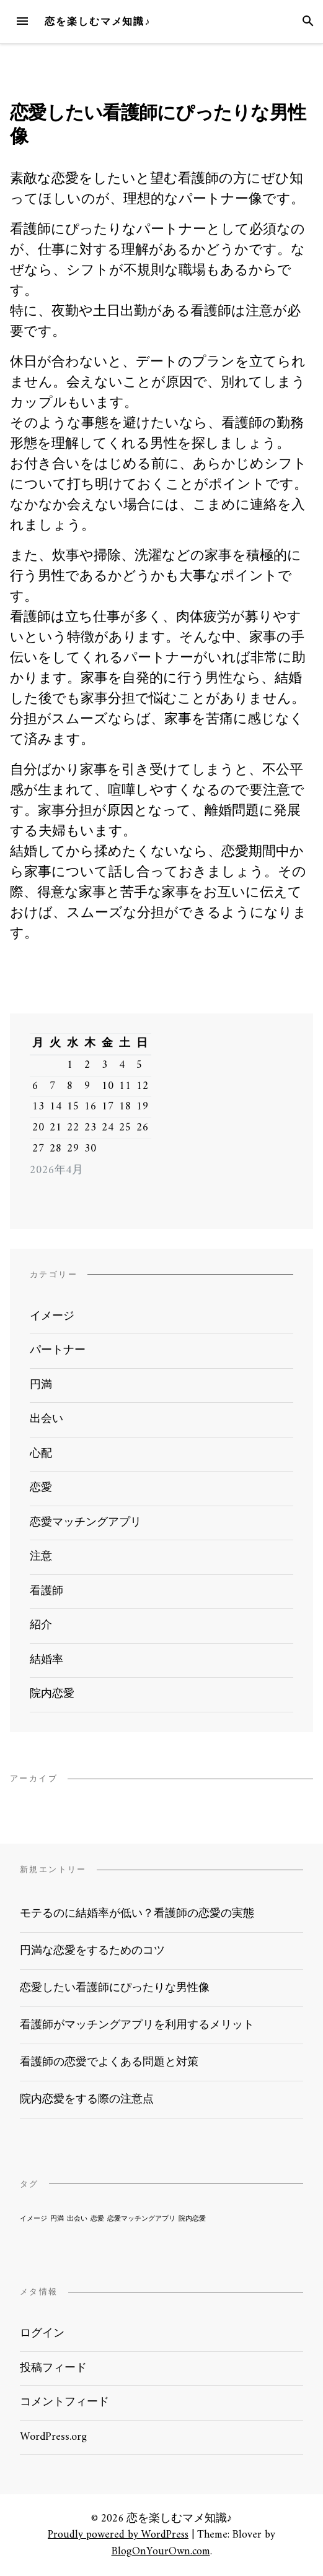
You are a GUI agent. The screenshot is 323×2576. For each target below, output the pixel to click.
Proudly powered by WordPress (118, 2534)
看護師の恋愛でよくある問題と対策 (109, 2062)
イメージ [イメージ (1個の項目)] (33, 2219)
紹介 (41, 1625)
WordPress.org (53, 2437)
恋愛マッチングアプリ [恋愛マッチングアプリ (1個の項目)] (141, 2219)
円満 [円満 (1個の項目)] (57, 2219)
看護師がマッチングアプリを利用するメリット (137, 2025)
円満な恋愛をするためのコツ (92, 1951)
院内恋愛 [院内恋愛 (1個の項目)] (192, 2219)
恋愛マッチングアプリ (85, 1522)
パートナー (58, 1350)
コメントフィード (64, 2402)
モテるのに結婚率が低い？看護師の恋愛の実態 (137, 1913)
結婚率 (46, 1660)
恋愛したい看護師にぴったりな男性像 (115, 1988)
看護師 (46, 1591)
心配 (41, 1454)
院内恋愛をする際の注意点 (87, 2099)
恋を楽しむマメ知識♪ (98, 21)
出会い (46, 1419)
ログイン (42, 2333)
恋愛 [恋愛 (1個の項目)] (97, 2219)
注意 (41, 1556)
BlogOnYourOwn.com (161, 2551)
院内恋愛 (52, 1694)
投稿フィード (53, 2368)
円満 (41, 1385)
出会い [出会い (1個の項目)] (77, 2219)
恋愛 (41, 1488)
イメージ (52, 1316)
